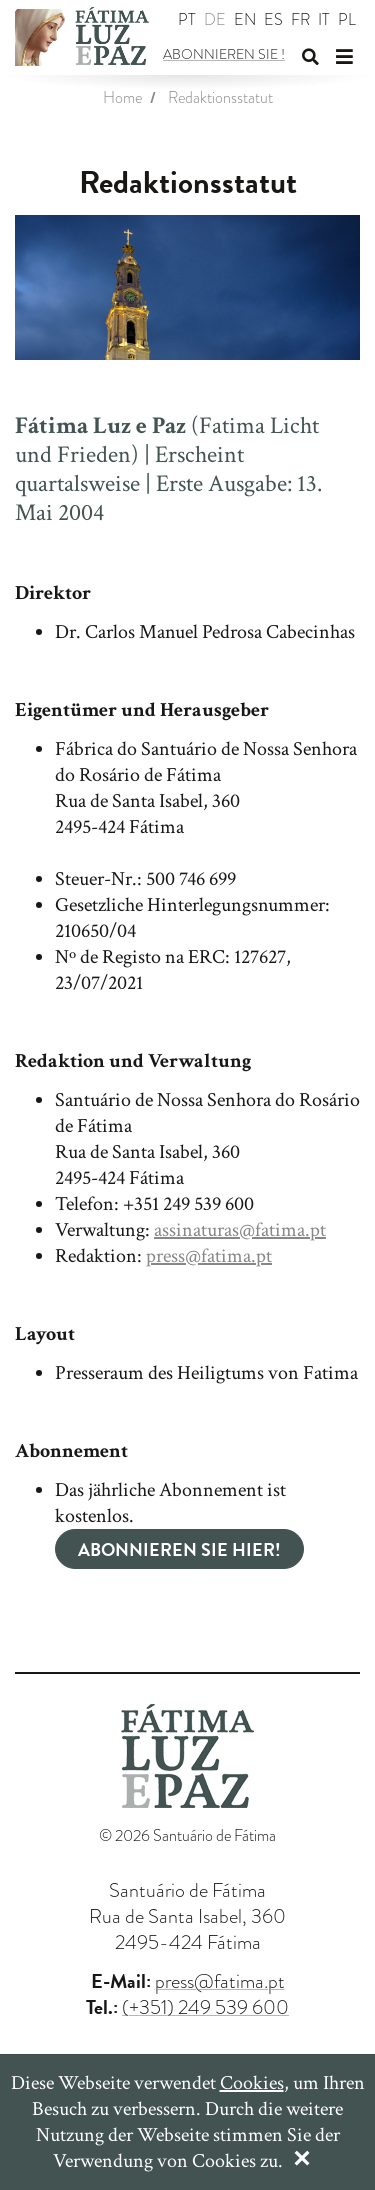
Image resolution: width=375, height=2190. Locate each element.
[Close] (303, 2161)
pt (187, 20)
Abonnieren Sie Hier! (179, 1549)
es (273, 20)
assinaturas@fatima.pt (240, 1230)
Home (122, 98)
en (245, 20)
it (324, 20)
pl (347, 20)
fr (300, 20)
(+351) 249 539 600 (205, 2007)
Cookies (252, 2083)
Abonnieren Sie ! (224, 54)
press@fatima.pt (209, 1256)
